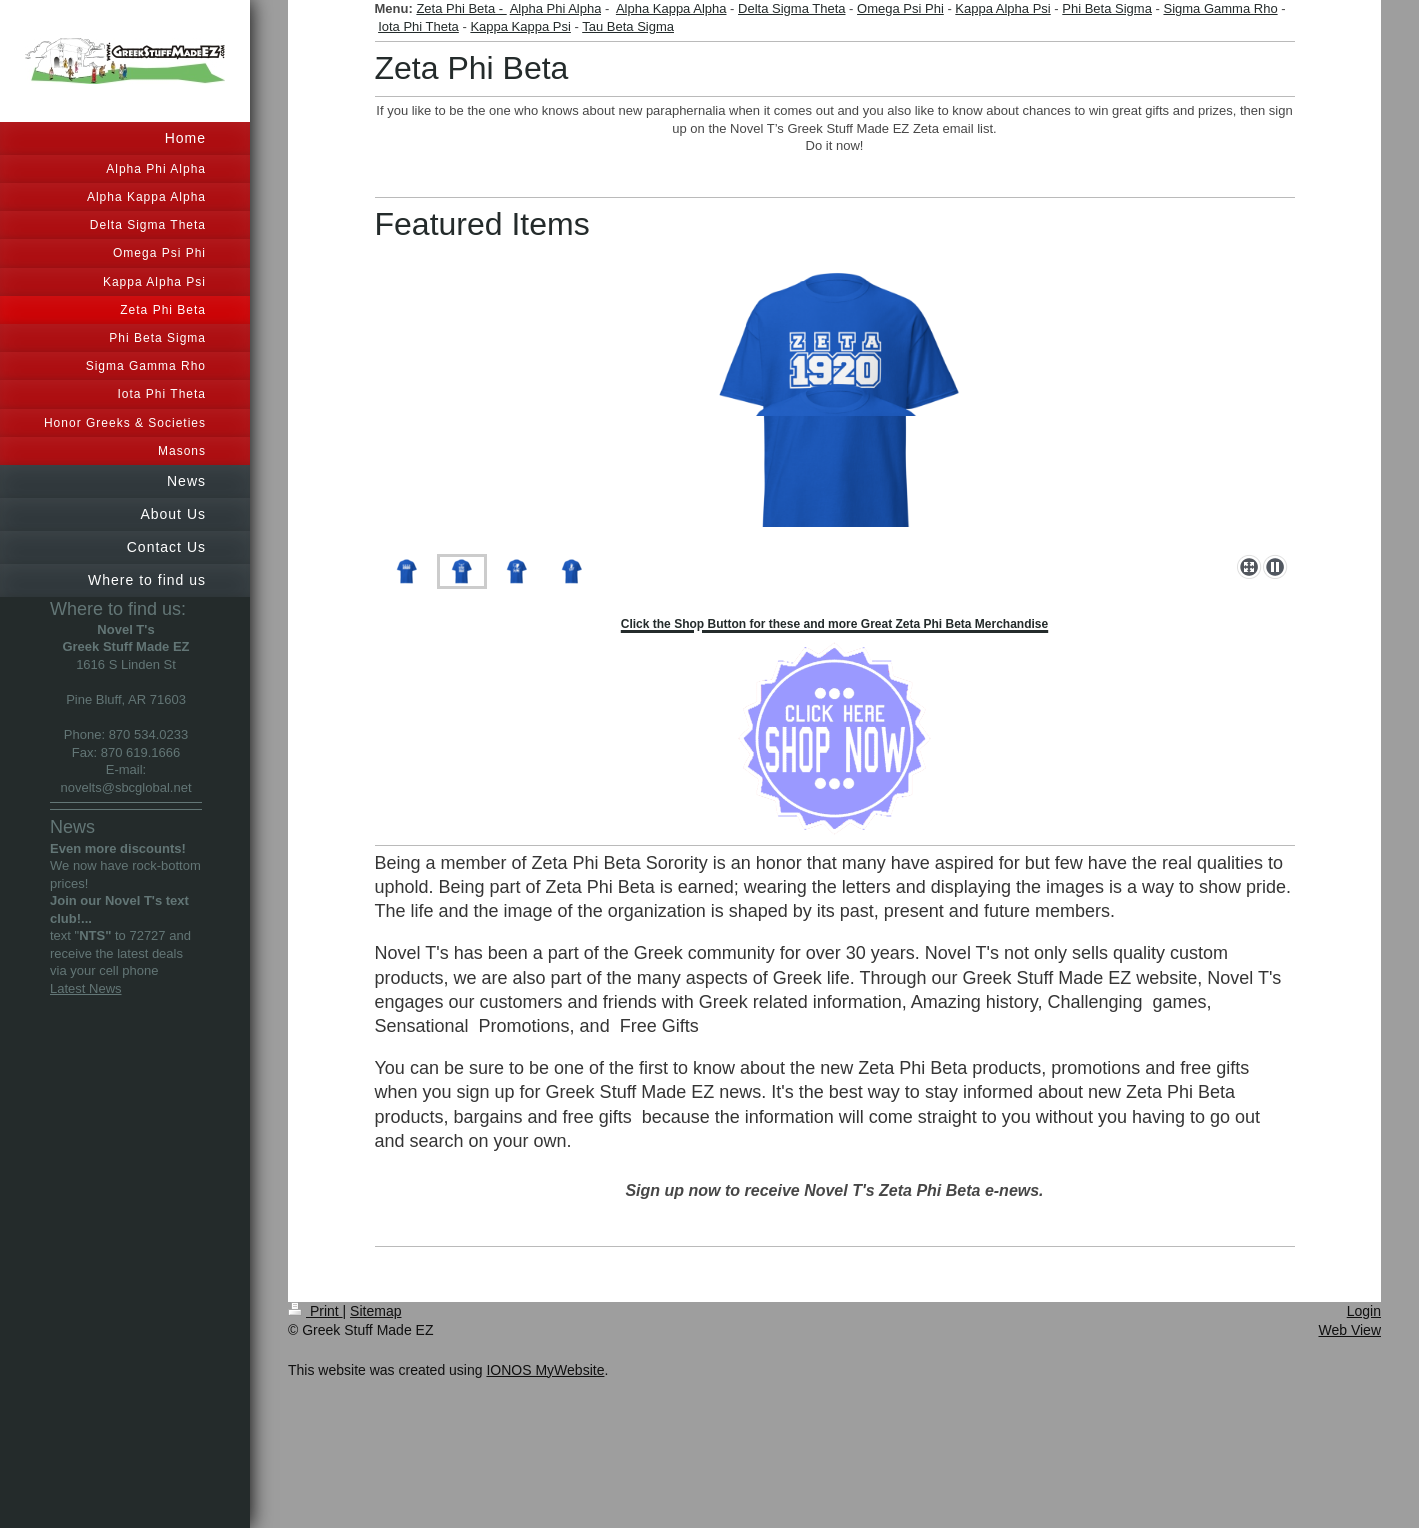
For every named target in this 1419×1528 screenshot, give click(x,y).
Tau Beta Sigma (628, 26)
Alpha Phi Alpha (556, 8)
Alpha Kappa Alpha (671, 8)
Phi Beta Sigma (1107, 8)
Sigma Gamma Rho (1220, 8)
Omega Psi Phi (900, 8)
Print (315, 1311)
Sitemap (375, 1311)
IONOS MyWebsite (545, 1370)
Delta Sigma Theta (791, 8)
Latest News (86, 988)
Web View (1349, 1330)
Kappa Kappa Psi (520, 26)
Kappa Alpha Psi (1002, 8)
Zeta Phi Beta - (461, 8)
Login (1364, 1311)
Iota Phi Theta (418, 26)
